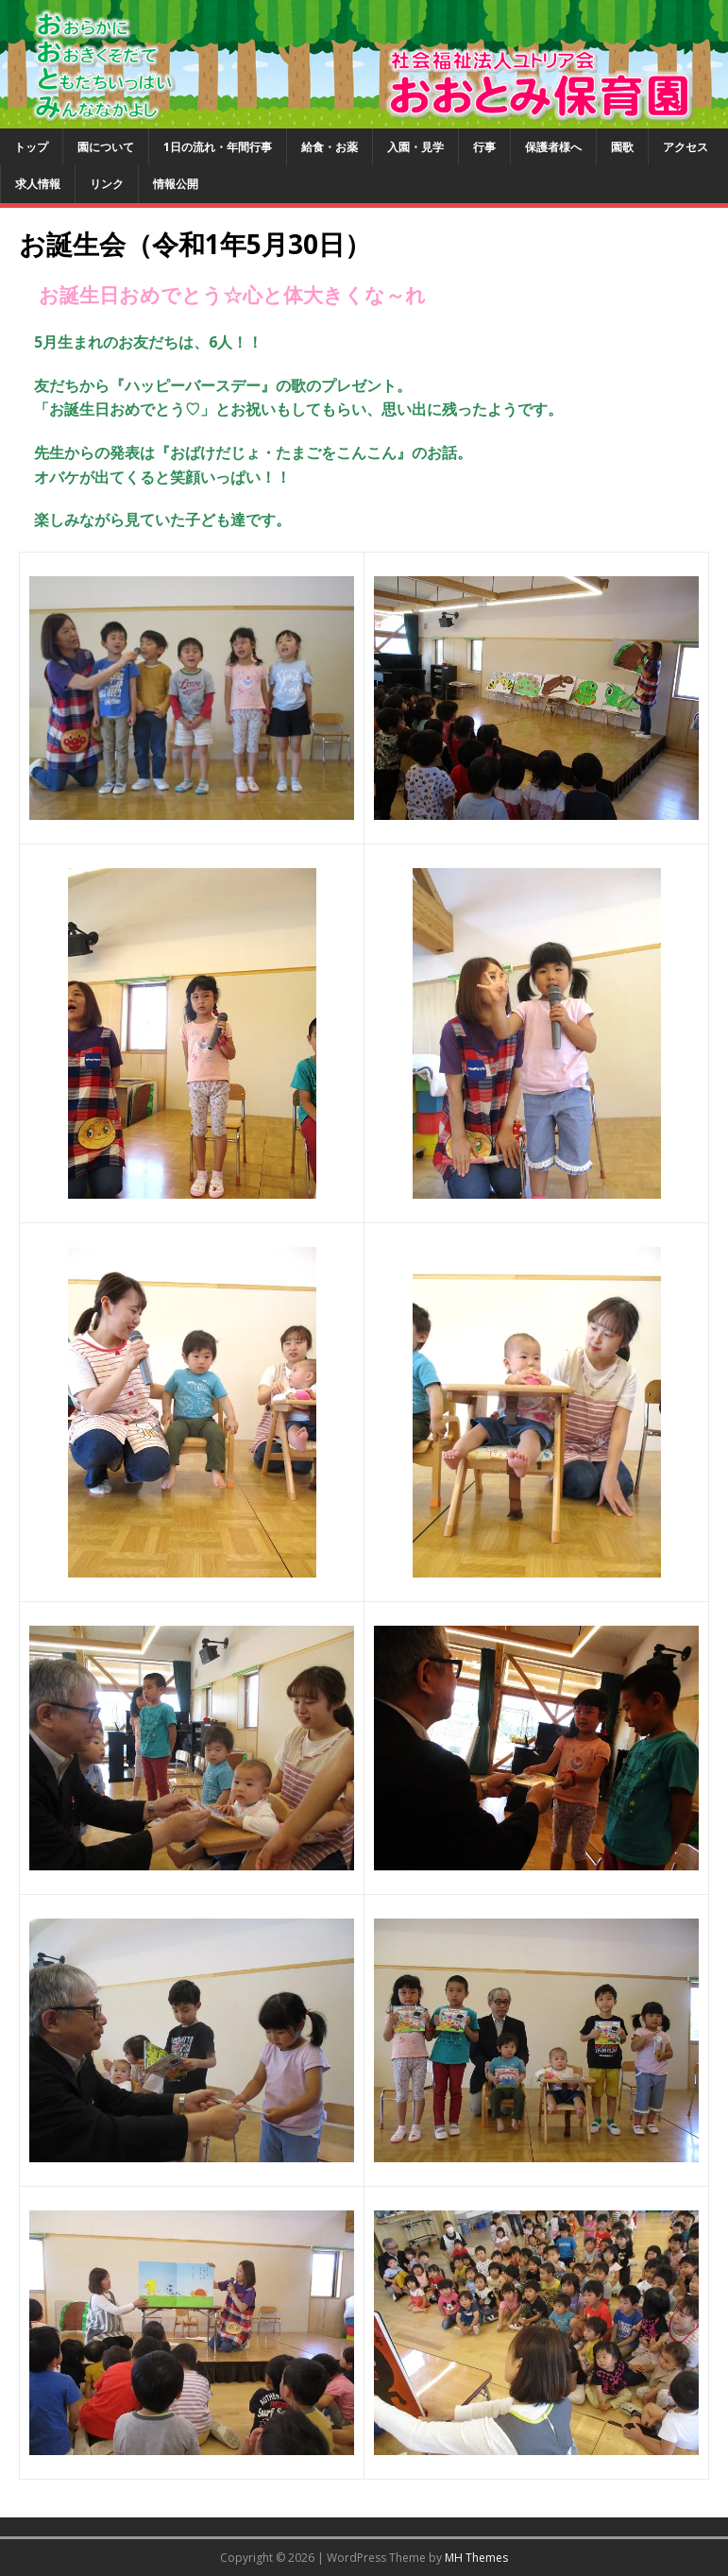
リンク (107, 184)
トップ (31, 147)
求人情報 (37, 184)
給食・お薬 (329, 147)
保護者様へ (553, 147)
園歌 (622, 147)
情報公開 (175, 184)
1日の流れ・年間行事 (217, 147)
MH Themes (476, 2558)
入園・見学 (415, 147)
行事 (484, 147)
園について (105, 147)
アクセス (685, 147)
